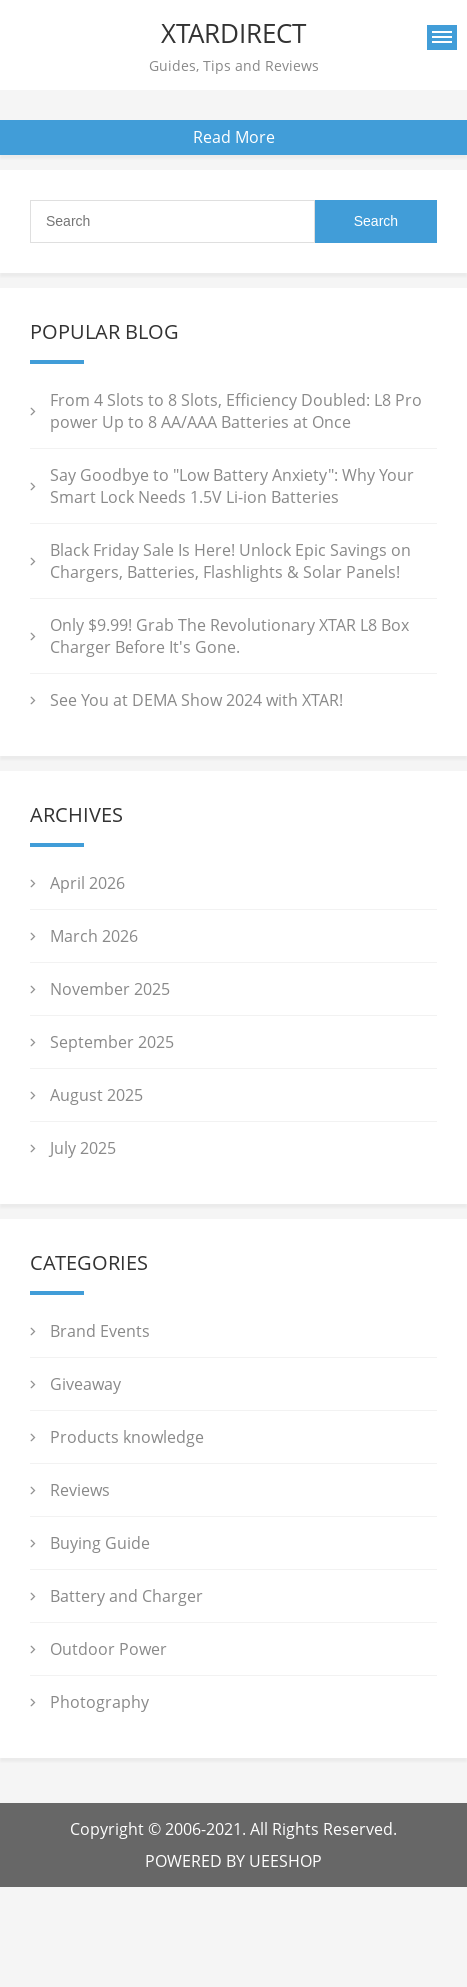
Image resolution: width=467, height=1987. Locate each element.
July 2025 (83, 1148)
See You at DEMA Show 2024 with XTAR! (196, 700)
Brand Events (100, 1331)
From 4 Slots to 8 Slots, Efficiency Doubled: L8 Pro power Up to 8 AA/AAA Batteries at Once (236, 411)
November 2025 (110, 989)
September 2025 (112, 1042)
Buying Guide (100, 1543)
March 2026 (94, 936)
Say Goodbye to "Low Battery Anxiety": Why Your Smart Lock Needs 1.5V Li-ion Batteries (232, 486)
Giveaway (85, 1384)
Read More (234, 137)
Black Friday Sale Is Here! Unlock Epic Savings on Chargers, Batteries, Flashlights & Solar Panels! (230, 561)
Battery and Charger (126, 1596)
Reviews (80, 1490)
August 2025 (96, 1095)
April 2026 (87, 883)
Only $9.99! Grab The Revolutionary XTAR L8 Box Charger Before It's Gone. (229, 636)
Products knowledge (127, 1437)
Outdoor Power (108, 1649)
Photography (99, 1702)
